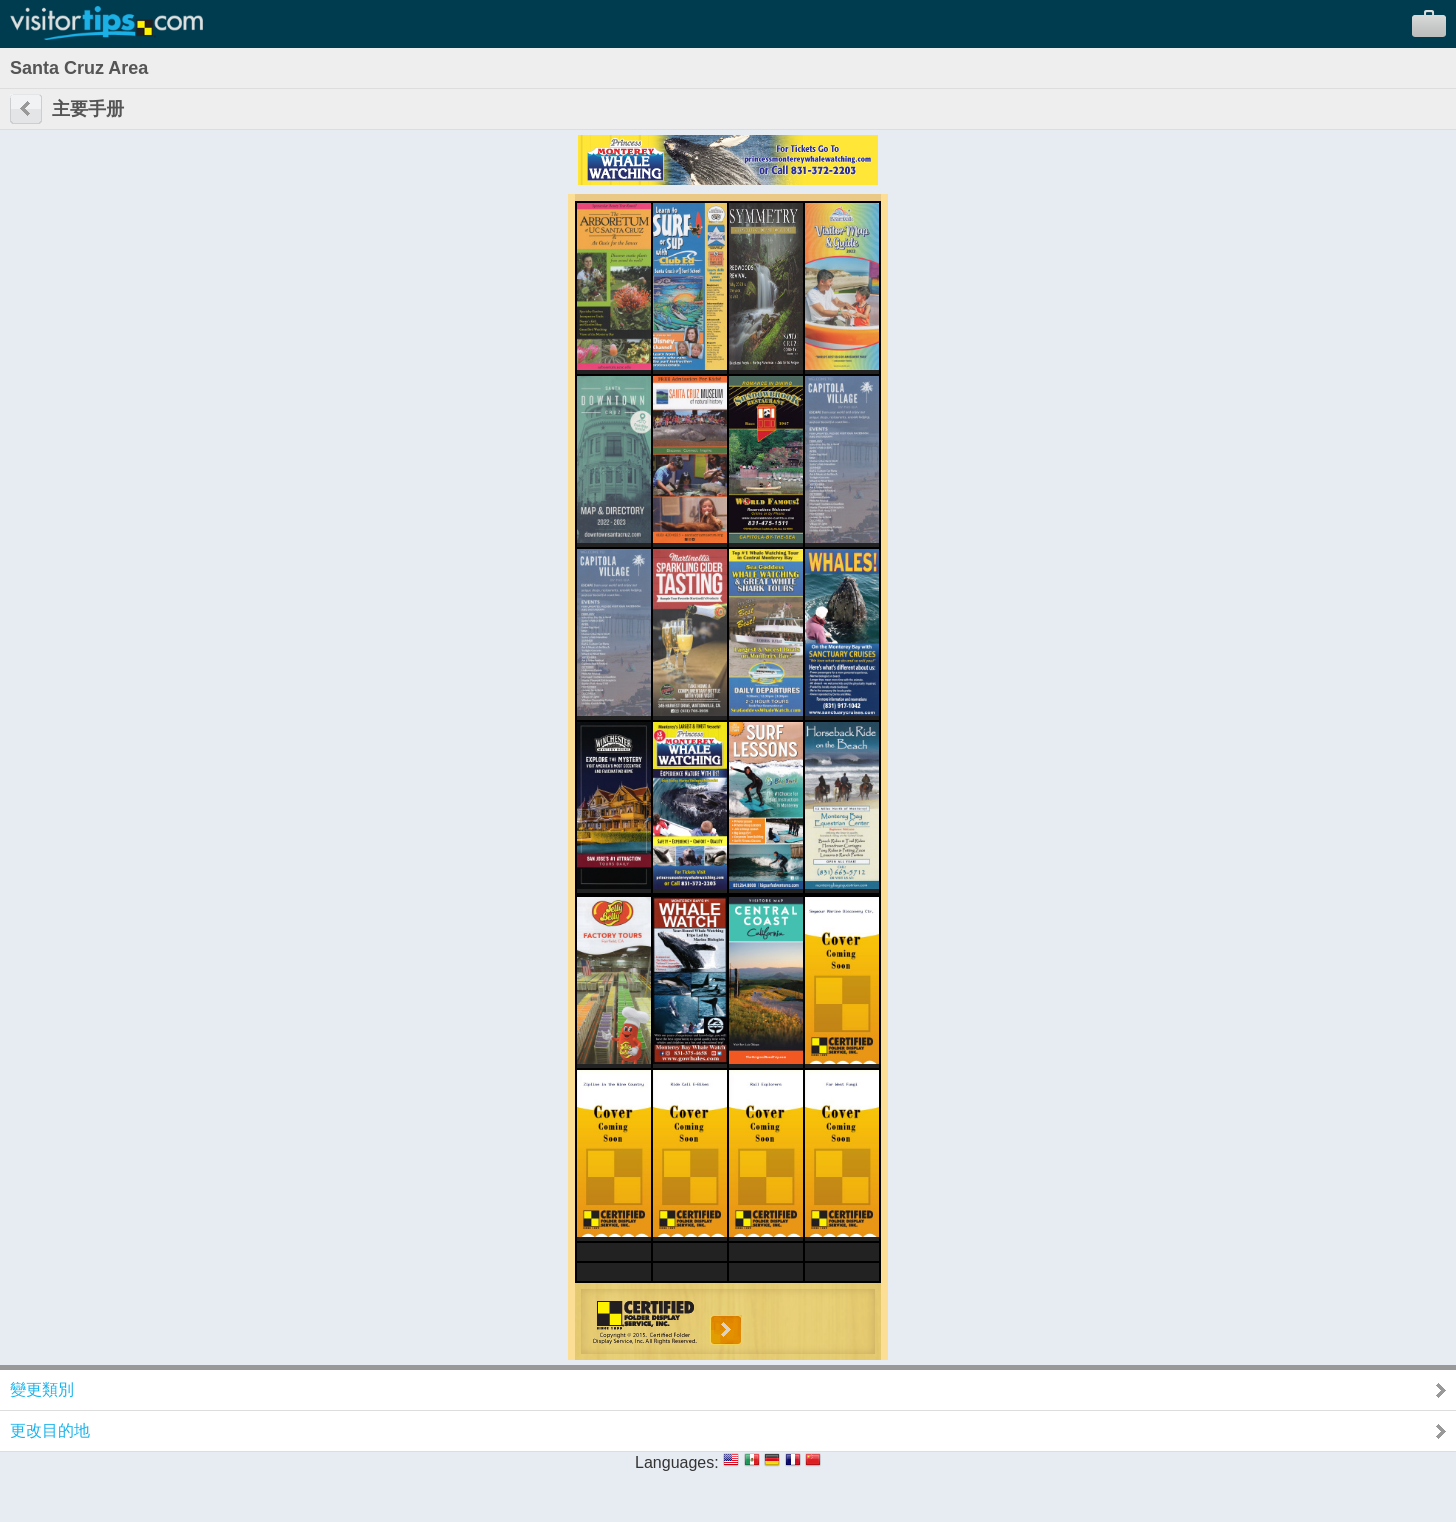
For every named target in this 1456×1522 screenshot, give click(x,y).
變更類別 (42, 1389)
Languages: (677, 1462)
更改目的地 (50, 1430)
